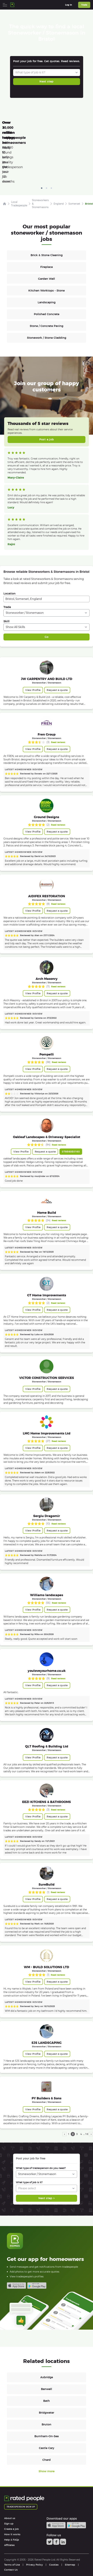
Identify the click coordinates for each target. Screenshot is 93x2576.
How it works (12, 2480)
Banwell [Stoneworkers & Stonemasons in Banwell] (46, 2335)
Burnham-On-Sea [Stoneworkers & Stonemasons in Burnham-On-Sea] (46, 2382)
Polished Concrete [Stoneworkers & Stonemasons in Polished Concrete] (46, 260)
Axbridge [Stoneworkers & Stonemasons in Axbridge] (46, 2323)
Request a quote (57, 636)
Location (9, 539)
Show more (46, 2417)
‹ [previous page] (64, 2080)
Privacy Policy (34, 2510)
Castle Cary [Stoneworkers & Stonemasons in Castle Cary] (46, 2394)
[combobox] (46, 545)
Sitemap (70, 2510)
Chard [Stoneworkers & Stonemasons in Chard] (46, 2406)
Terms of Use (12, 2510)
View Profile (32, 636)
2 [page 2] (73, 2080)
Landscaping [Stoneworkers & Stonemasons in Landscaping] (46, 248)
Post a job (46, 385)
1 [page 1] (68, 2080)
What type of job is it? (29, 2128)
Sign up (8, 2469)
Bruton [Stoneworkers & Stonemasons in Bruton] (46, 2370)
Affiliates (9, 2491)
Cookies (54, 2510)
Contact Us (11, 2515)
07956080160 (71, 1097)
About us (9, 2464)
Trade (7, 553)
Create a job (11, 2475)
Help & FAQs (11, 2485)
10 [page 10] (86, 2080)
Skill (6, 567)
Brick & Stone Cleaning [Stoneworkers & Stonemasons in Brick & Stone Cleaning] (47, 201)
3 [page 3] (77, 2080)
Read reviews (58, 688)
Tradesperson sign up (21, 2452)
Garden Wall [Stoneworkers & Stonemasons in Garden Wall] (46, 224)
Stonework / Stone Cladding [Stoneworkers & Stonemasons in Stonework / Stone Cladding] (46, 283)
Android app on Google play (36, 2231)
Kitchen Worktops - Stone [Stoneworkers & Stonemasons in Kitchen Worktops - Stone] (46, 236)
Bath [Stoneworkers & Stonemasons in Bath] (46, 2347)
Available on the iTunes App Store (16, 2231)
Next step (46, 81)
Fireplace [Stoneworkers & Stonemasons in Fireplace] (46, 213)
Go (47, 583)
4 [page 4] (81, 2080)
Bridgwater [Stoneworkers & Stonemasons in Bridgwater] (46, 2358)
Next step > (46, 2144)
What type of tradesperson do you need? (41, 2114)
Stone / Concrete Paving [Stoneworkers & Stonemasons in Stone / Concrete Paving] (46, 272)
